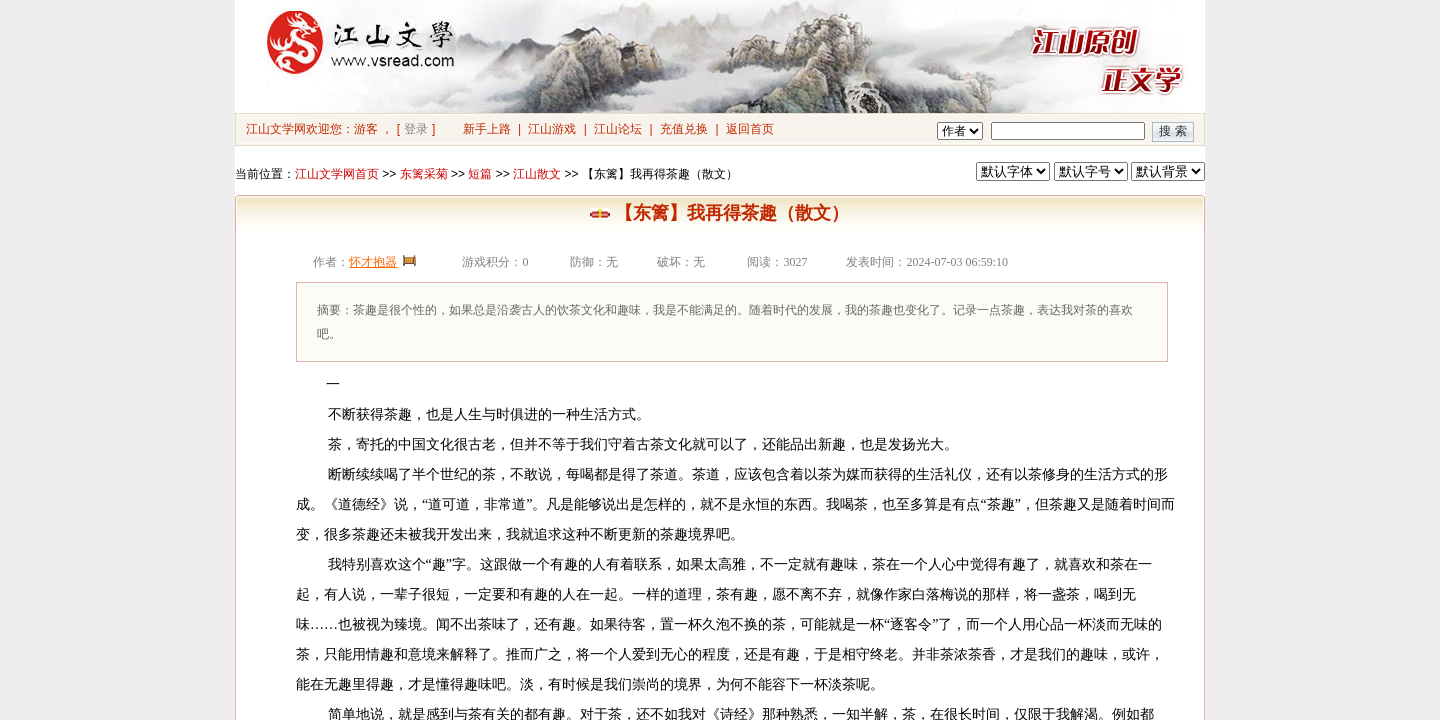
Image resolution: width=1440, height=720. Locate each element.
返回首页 (750, 129)
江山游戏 (552, 129)
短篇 (480, 174)
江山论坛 (618, 129)
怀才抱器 (373, 262)
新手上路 (487, 129)
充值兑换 (684, 129)
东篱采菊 (424, 174)
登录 (416, 129)
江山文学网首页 (337, 174)
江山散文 (537, 174)
